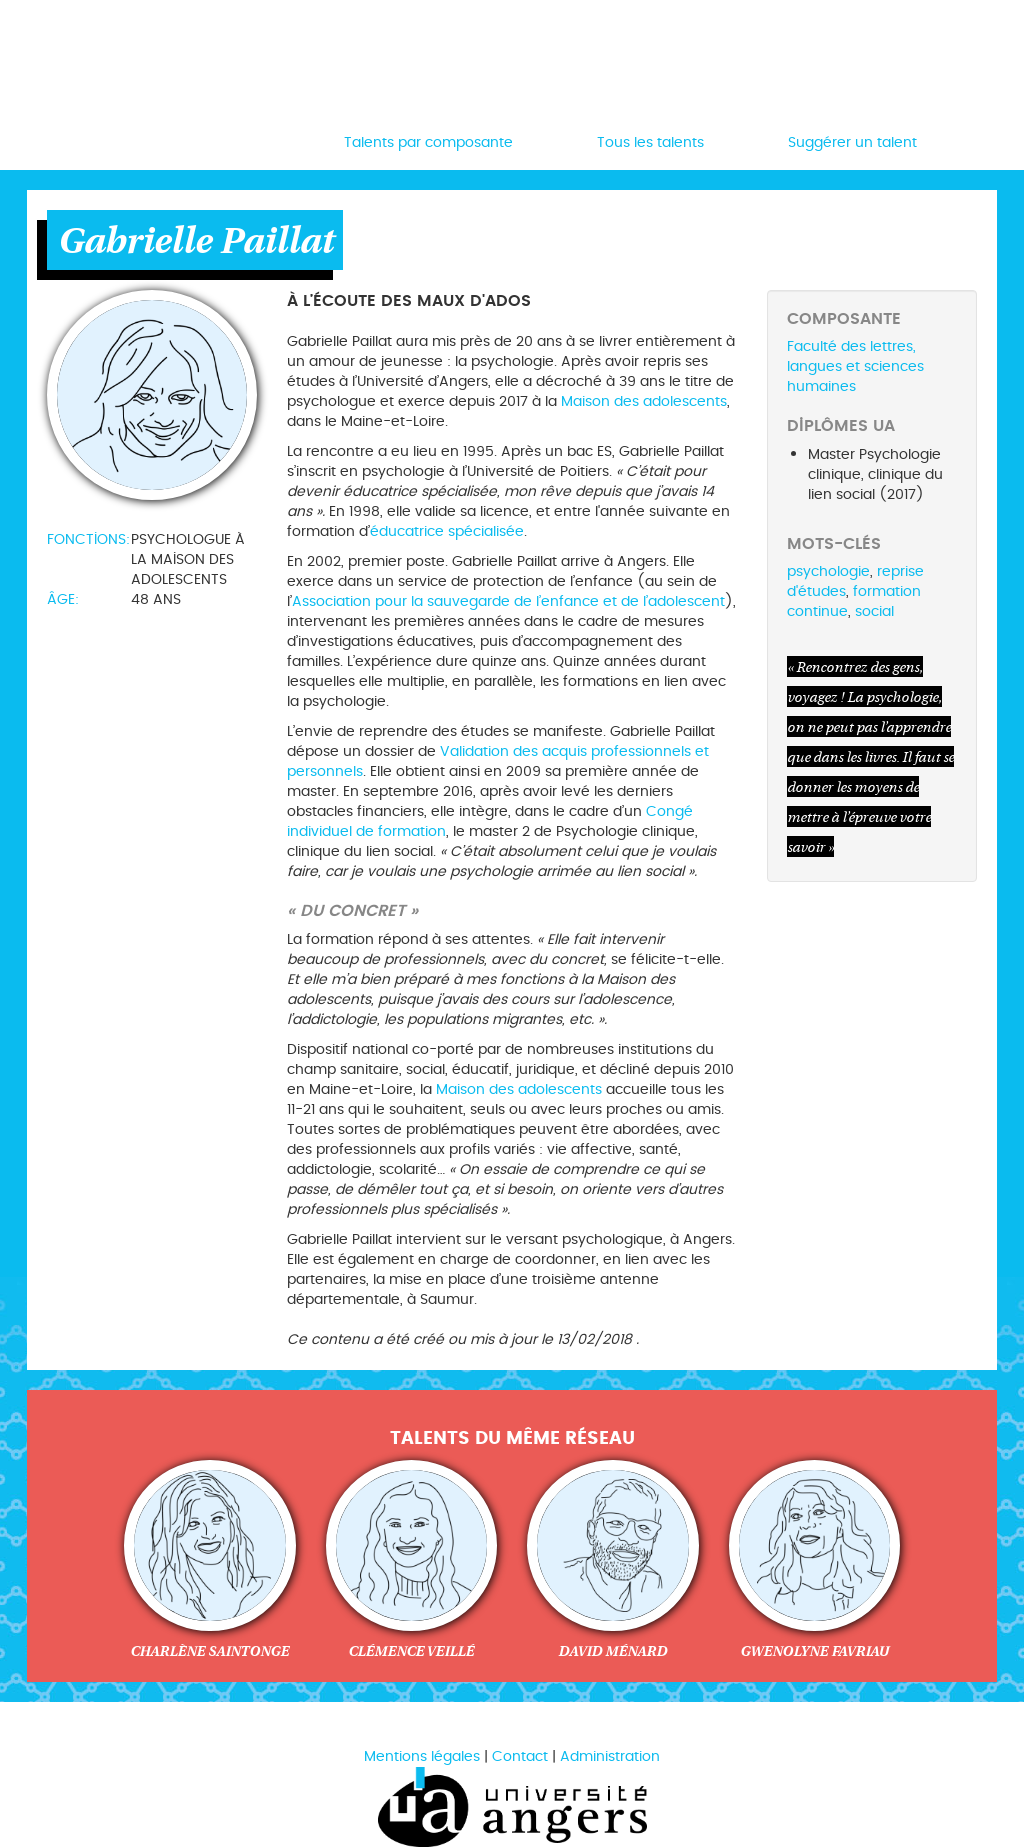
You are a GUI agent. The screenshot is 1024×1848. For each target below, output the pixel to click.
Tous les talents (650, 142)
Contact (520, 1756)
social (874, 611)
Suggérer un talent (852, 142)
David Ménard (612, 1651)
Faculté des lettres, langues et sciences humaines (855, 366)
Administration (610, 1756)
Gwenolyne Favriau (814, 1651)
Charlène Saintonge (209, 1651)
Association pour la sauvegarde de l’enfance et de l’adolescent (508, 601)
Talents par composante (428, 142)
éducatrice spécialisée (447, 531)
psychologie (828, 571)
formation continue (854, 601)
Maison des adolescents (644, 401)
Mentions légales (422, 1756)
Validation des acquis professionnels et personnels (498, 761)
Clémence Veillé (411, 1651)
